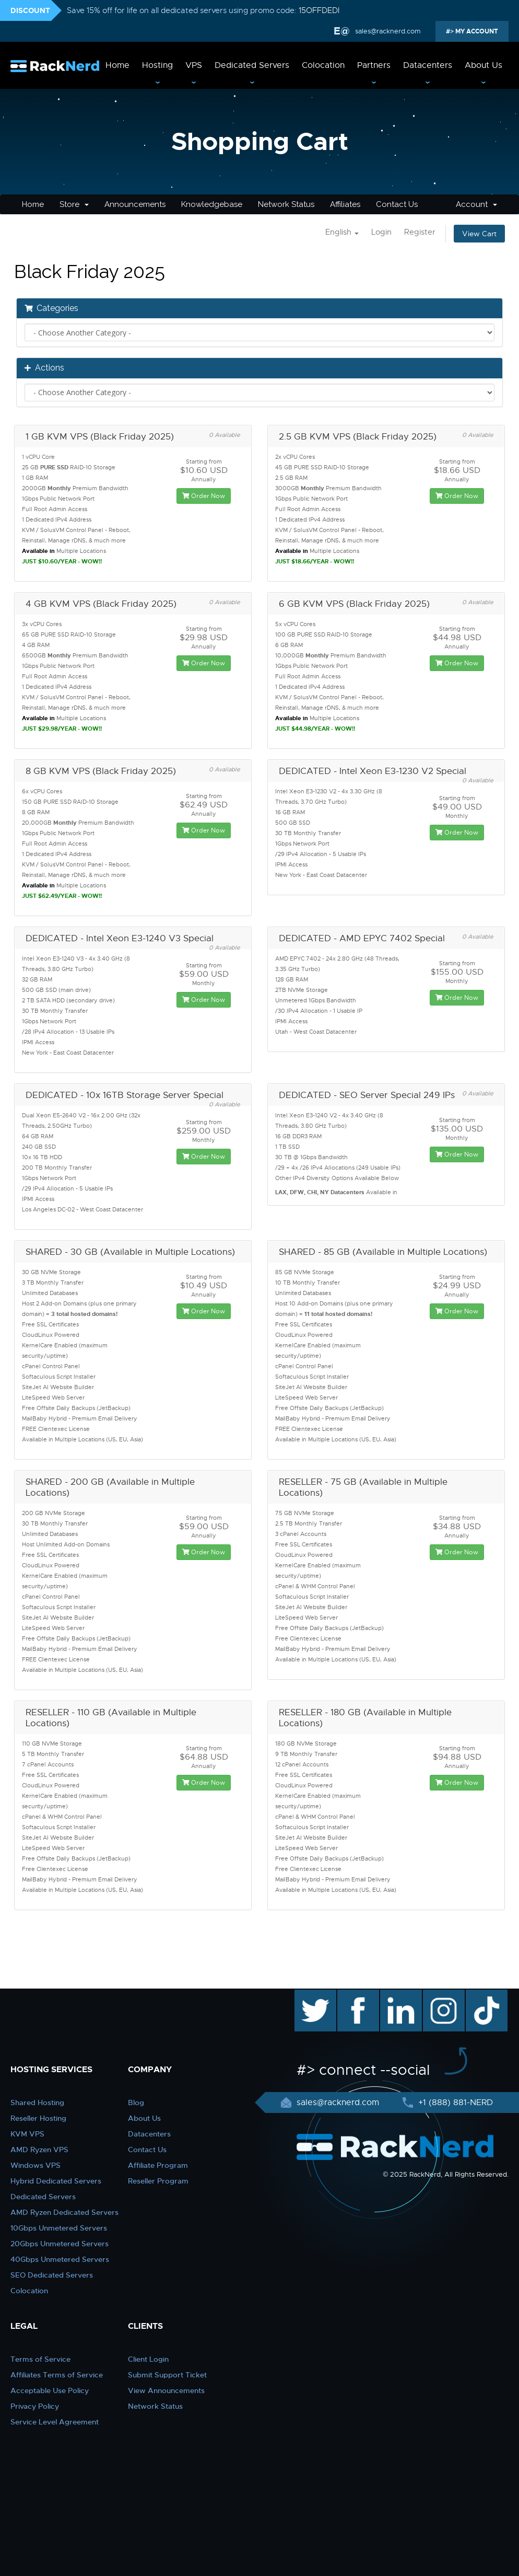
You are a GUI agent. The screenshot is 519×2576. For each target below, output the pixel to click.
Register (419, 232)
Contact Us (397, 204)
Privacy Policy (34, 2406)
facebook (356, 1995)
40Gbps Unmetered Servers (59, 2259)
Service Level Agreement (54, 2422)
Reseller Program (158, 2181)
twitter (307, 1995)
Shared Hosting (37, 2102)
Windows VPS (35, 2165)
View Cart (479, 233)
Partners (374, 65)
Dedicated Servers (252, 65)
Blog (136, 2102)
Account (476, 204)
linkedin (395, 1995)
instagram (442, 1995)
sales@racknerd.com (387, 31)
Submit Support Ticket (167, 2374)
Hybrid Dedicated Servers (55, 2181)
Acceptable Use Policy (49, 2390)
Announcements (135, 204)
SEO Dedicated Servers (51, 2275)
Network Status (286, 204)
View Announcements (166, 2390)
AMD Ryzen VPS (39, 2149)
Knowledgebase (211, 204)
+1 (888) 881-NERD (454, 2102)
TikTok (479, 1995)
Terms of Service (40, 2359)
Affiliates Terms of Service (56, 2374)
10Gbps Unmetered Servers (58, 2228)
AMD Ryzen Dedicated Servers (64, 2212)
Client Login (148, 2359)
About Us (483, 65)
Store (74, 204)
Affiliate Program (158, 2165)
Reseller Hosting (38, 2118)
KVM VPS (27, 2134)
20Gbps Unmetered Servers (59, 2243)
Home (117, 65)
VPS (193, 65)
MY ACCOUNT (476, 31)
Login (381, 232)
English (342, 232)
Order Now (203, 496)
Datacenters (427, 65)
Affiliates (345, 204)
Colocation (323, 65)
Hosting (157, 65)
